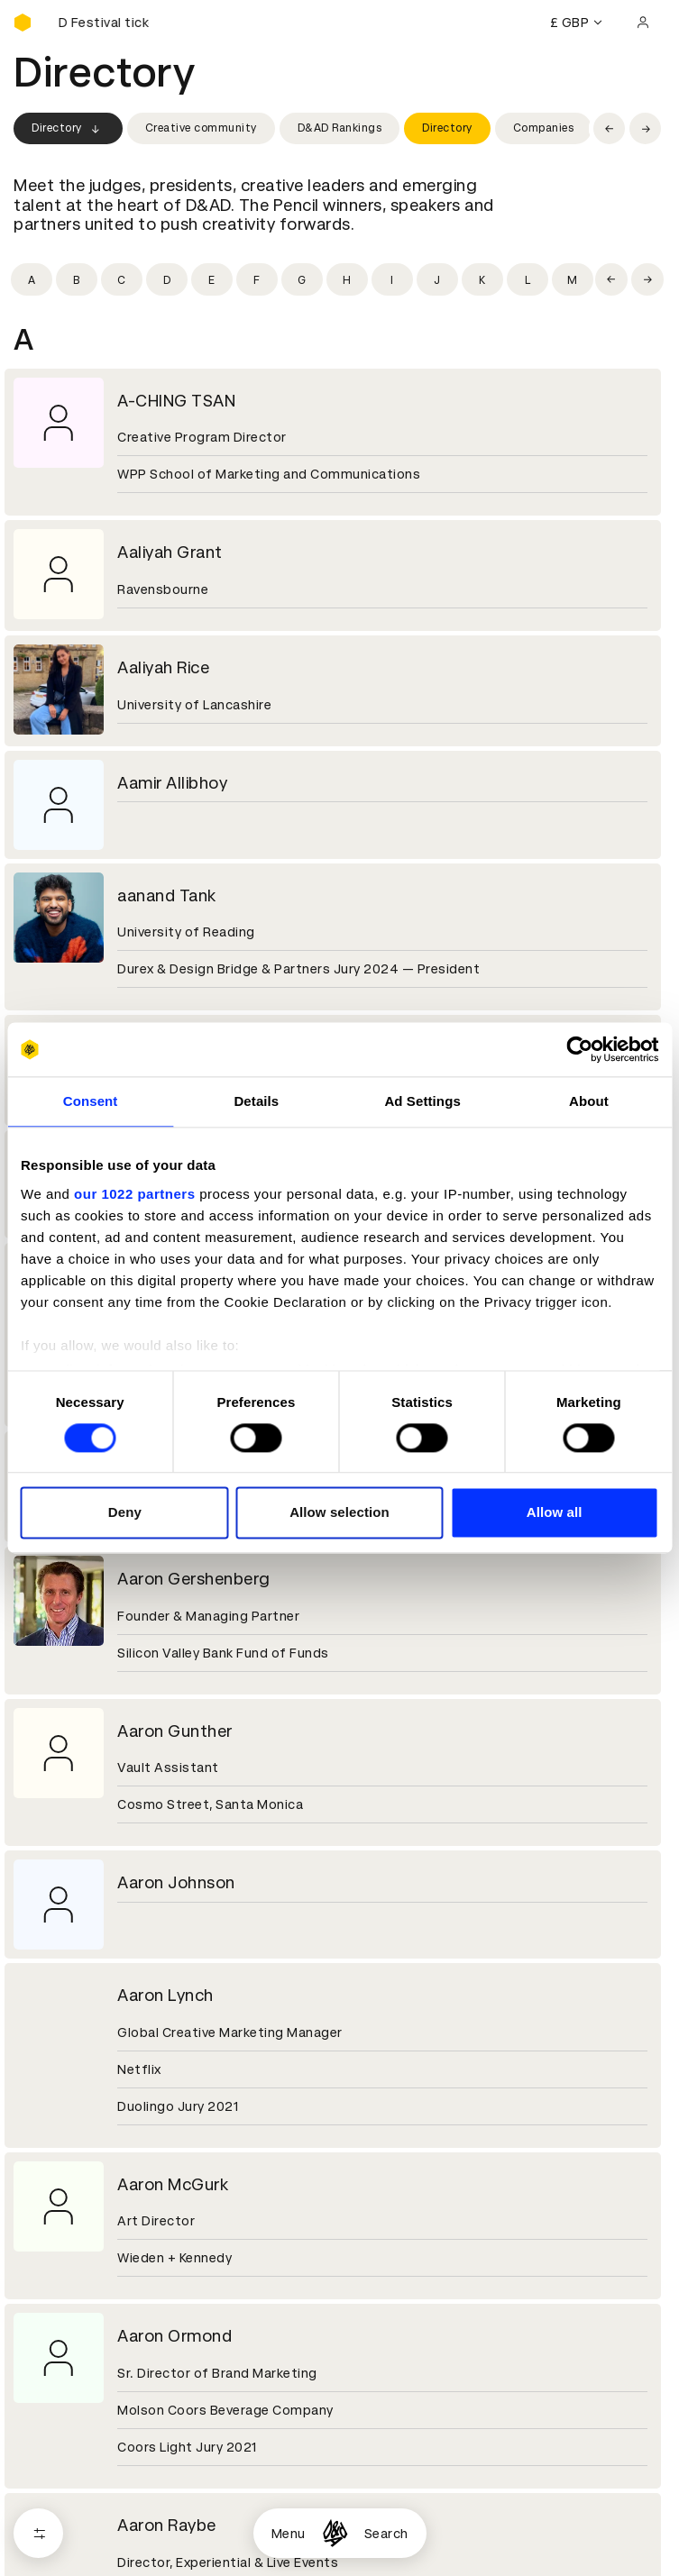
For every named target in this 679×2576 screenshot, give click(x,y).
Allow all (555, 1513)
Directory (68, 129)
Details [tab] (256, 1101)
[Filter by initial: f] (257, 279)
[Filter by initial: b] (76, 279)
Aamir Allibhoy (172, 782)
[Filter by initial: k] (482, 279)
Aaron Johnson (176, 1882)
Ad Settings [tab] (422, 1101)
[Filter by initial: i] (392, 279)
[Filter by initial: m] (572, 279)
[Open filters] (38, 2533)
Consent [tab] (90, 1101)
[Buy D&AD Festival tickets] (104, 23)
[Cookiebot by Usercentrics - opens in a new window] (579, 1049)
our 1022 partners (134, 1193)
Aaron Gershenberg (194, 1578)
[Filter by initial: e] (211, 279)
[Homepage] (335, 2533)
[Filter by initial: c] (121, 279)
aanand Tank (166, 895)
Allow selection (339, 1513)
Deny (125, 1513)
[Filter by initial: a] (31, 279)
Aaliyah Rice (163, 667)
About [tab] (589, 1101)
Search (386, 2533)
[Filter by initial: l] (527, 279)
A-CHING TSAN (176, 400)
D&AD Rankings (340, 128)
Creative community (201, 128)
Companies (543, 128)
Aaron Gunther (175, 1731)
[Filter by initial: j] (437, 279)
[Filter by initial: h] (347, 279)
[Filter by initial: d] (166, 279)
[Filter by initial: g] (302, 279)
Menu (288, 2533)
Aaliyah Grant (170, 552)
